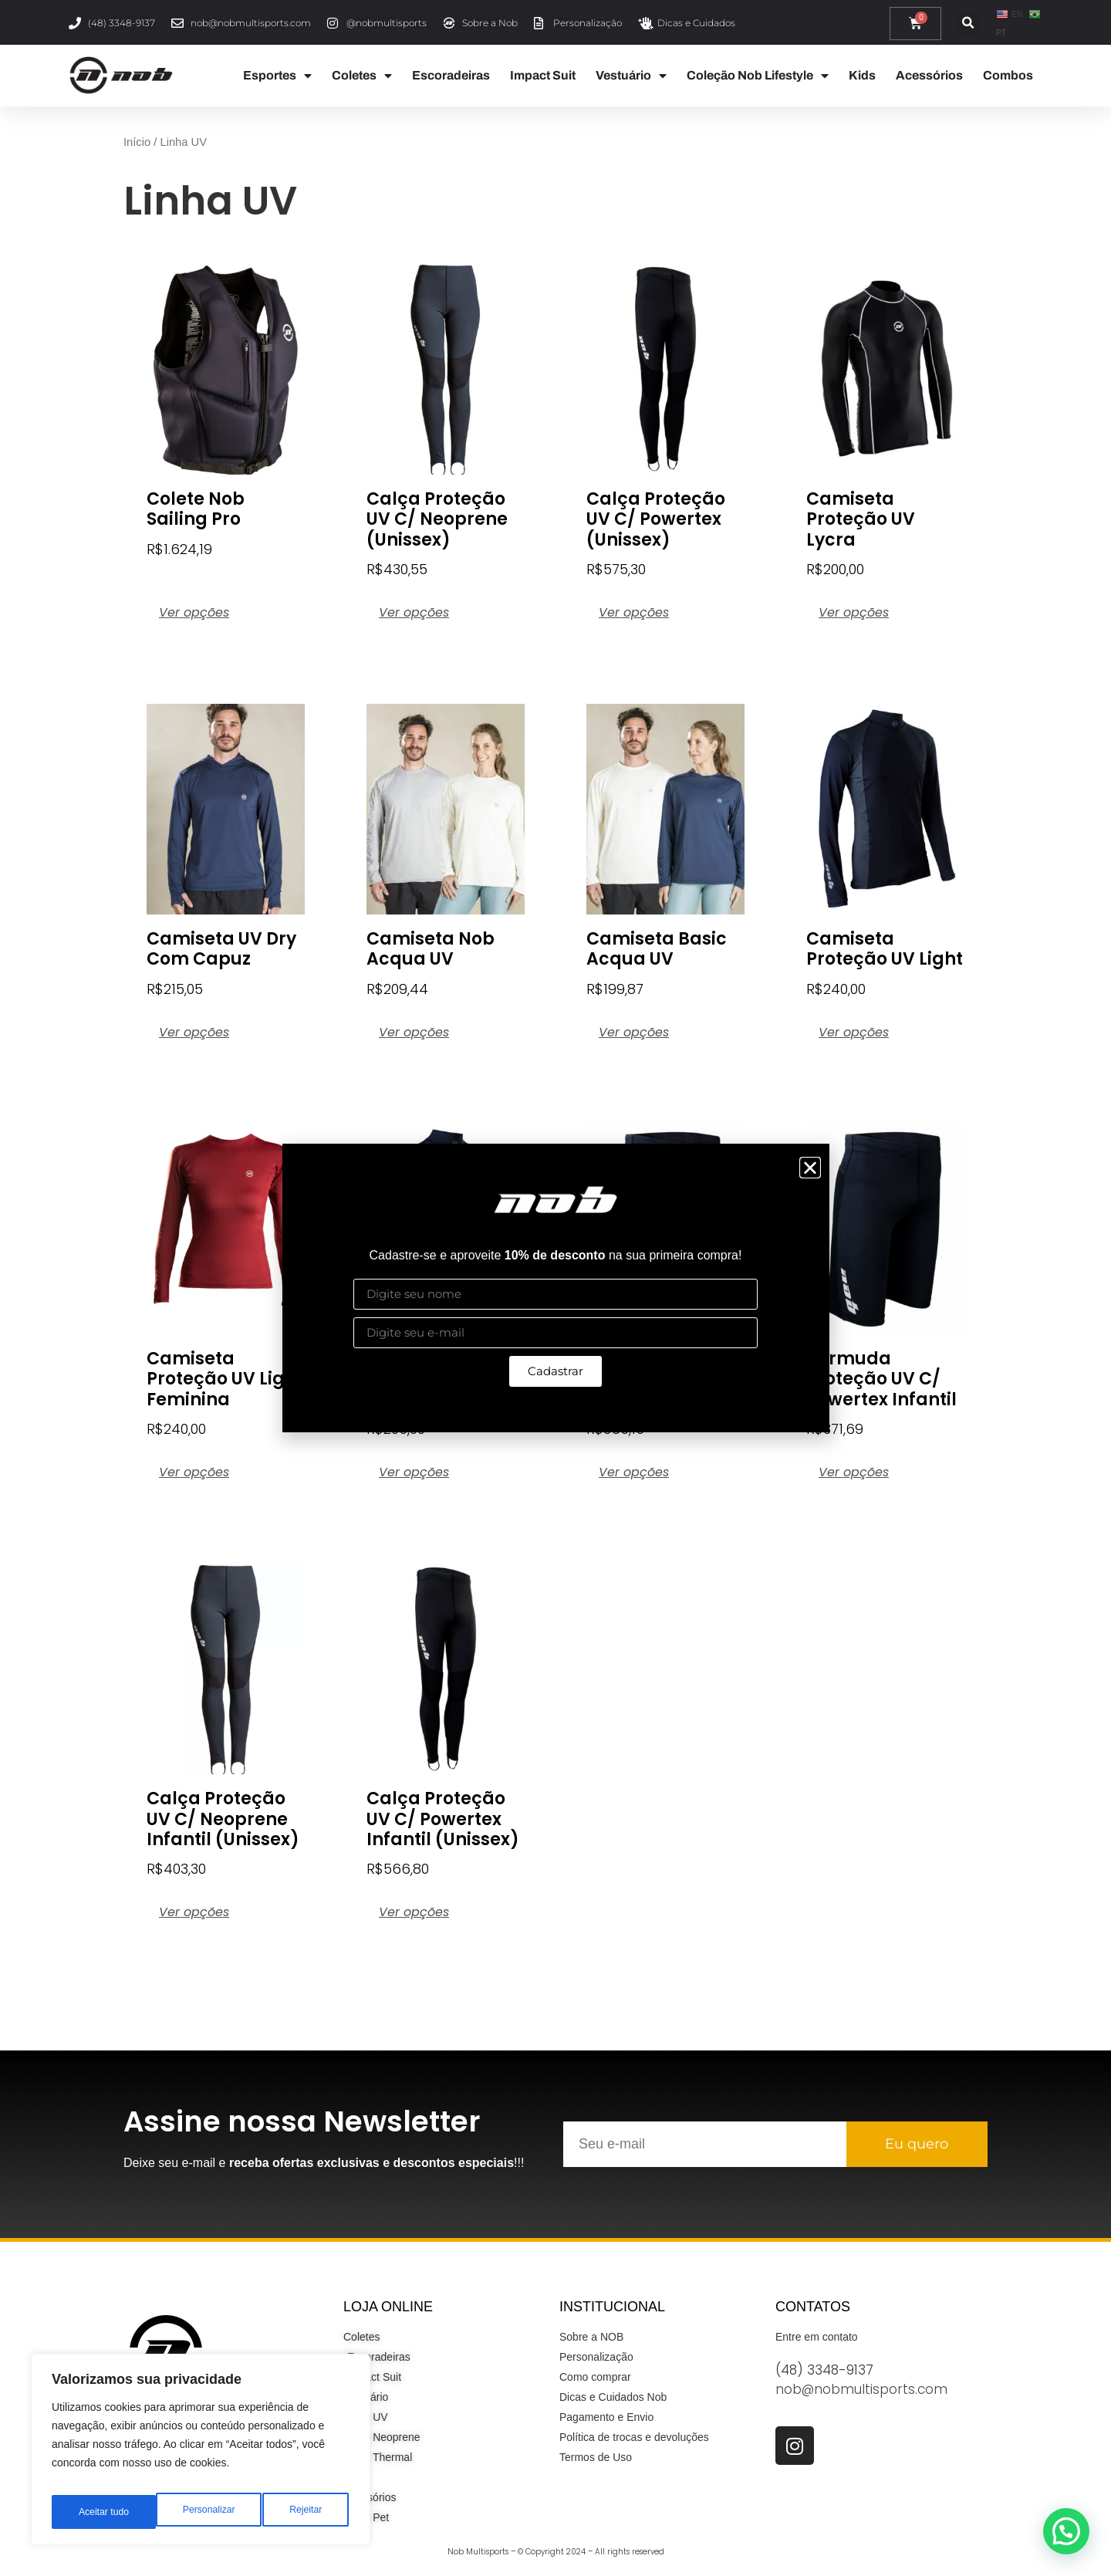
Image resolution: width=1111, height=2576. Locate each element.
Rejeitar (201, 2512)
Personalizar (103, 2512)
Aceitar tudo (299, 2512)
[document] (555, 1288)
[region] (200, 2455)
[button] (810, 1167)
